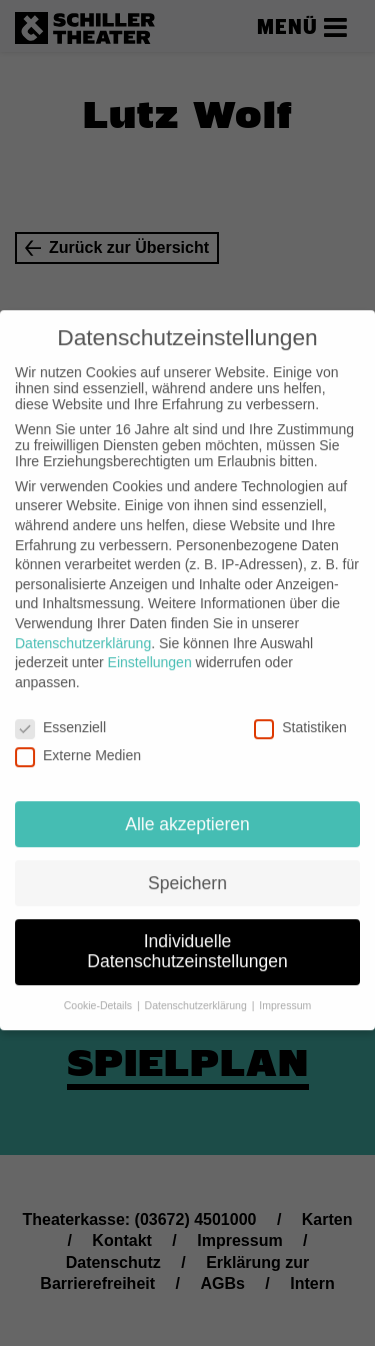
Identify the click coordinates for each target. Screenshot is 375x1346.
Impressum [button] (285, 987)
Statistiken (300, 709)
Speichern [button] (187, 865)
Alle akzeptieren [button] (187, 806)
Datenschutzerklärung (83, 625)
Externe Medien (78, 737)
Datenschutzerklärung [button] (197, 987)
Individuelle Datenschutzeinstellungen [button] (187, 934)
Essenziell (60, 709)
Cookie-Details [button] (99, 987)
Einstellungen (150, 644)
